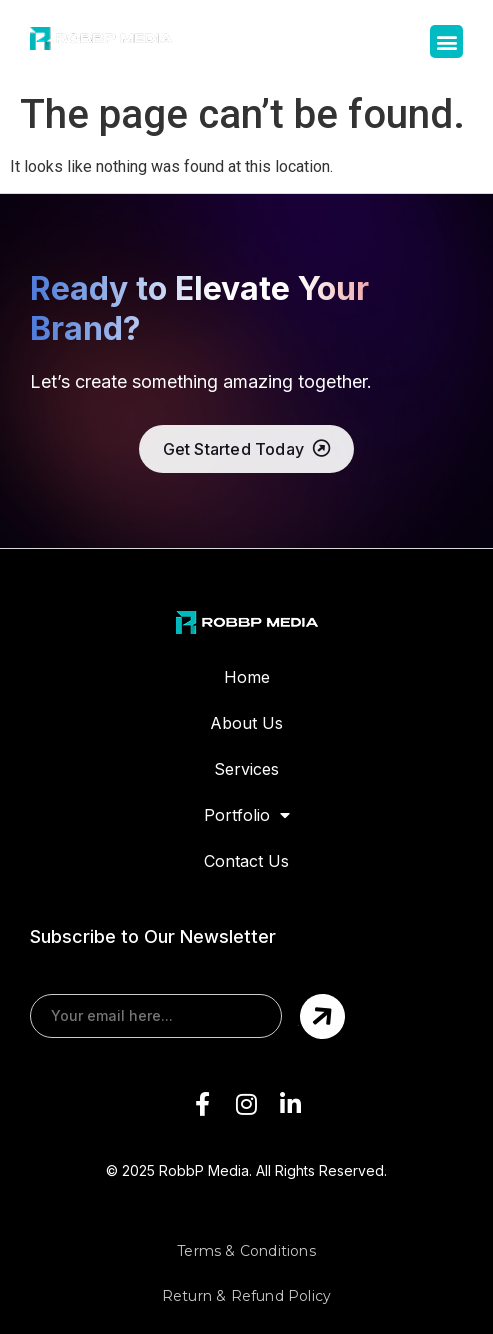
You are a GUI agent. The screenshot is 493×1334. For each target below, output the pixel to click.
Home (247, 677)
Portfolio (247, 815)
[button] (446, 41)
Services (246, 769)
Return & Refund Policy (246, 1296)
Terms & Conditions (246, 1251)
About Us (246, 723)
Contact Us (246, 861)
